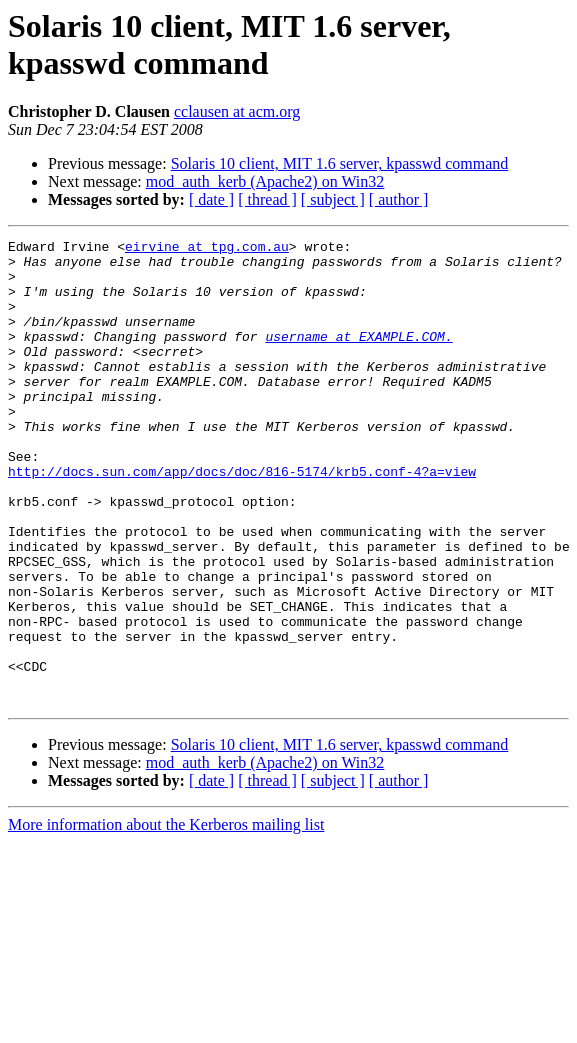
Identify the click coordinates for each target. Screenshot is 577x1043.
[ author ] (399, 199)
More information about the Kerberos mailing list (166, 917)
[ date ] (211, 199)
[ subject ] (333, 199)
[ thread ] (267, 199)
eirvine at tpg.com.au (207, 249)
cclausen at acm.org (237, 111)
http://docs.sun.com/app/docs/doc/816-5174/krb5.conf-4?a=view (242, 519)
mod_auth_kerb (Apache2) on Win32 (265, 181)
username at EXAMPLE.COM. (358, 357)
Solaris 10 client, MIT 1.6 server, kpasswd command (340, 163)
